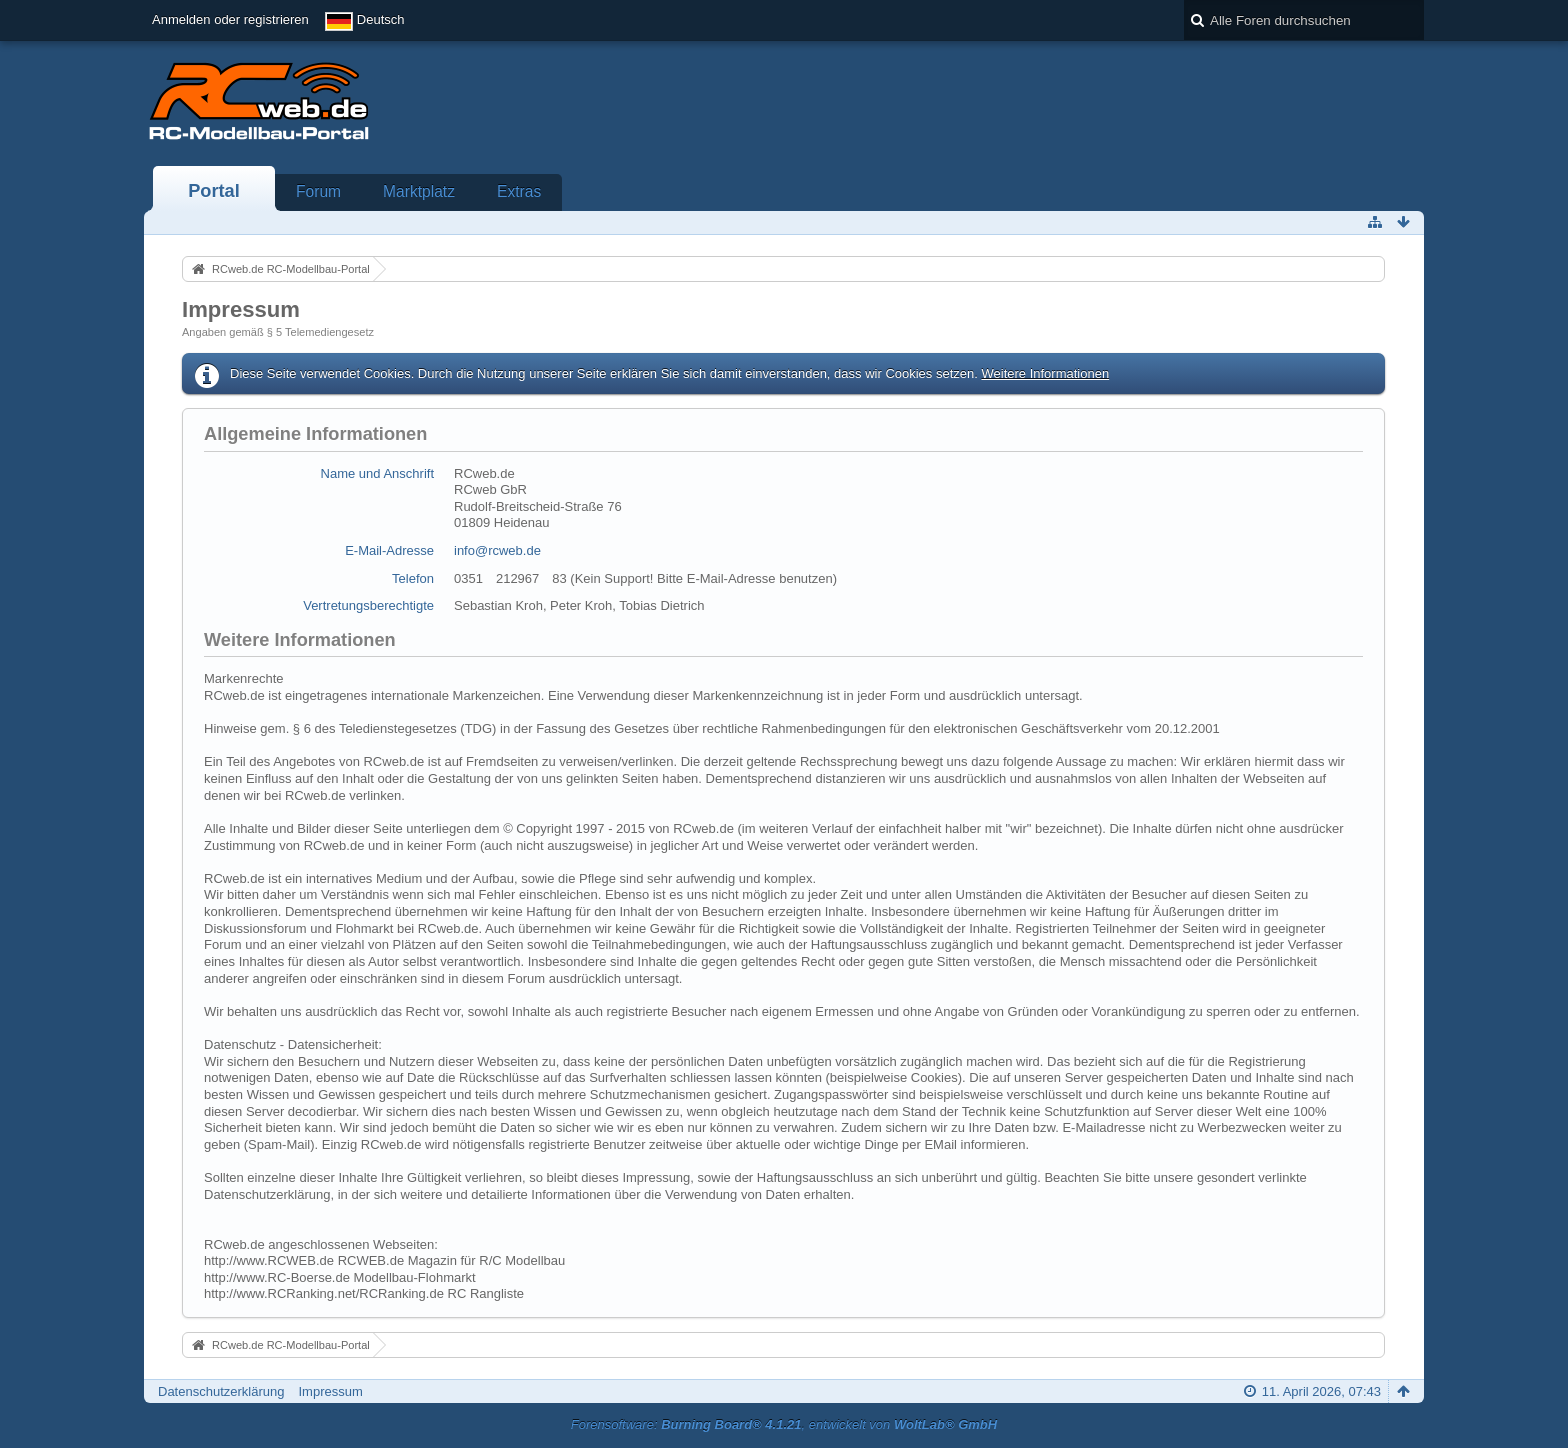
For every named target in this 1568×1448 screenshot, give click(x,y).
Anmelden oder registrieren (230, 19)
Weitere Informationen (1045, 373)
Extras (519, 191)
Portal (214, 191)
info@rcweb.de (497, 550)
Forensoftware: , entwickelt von (784, 1424)
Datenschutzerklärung (221, 1391)
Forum (318, 191)
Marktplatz (419, 191)
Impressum (330, 1391)
